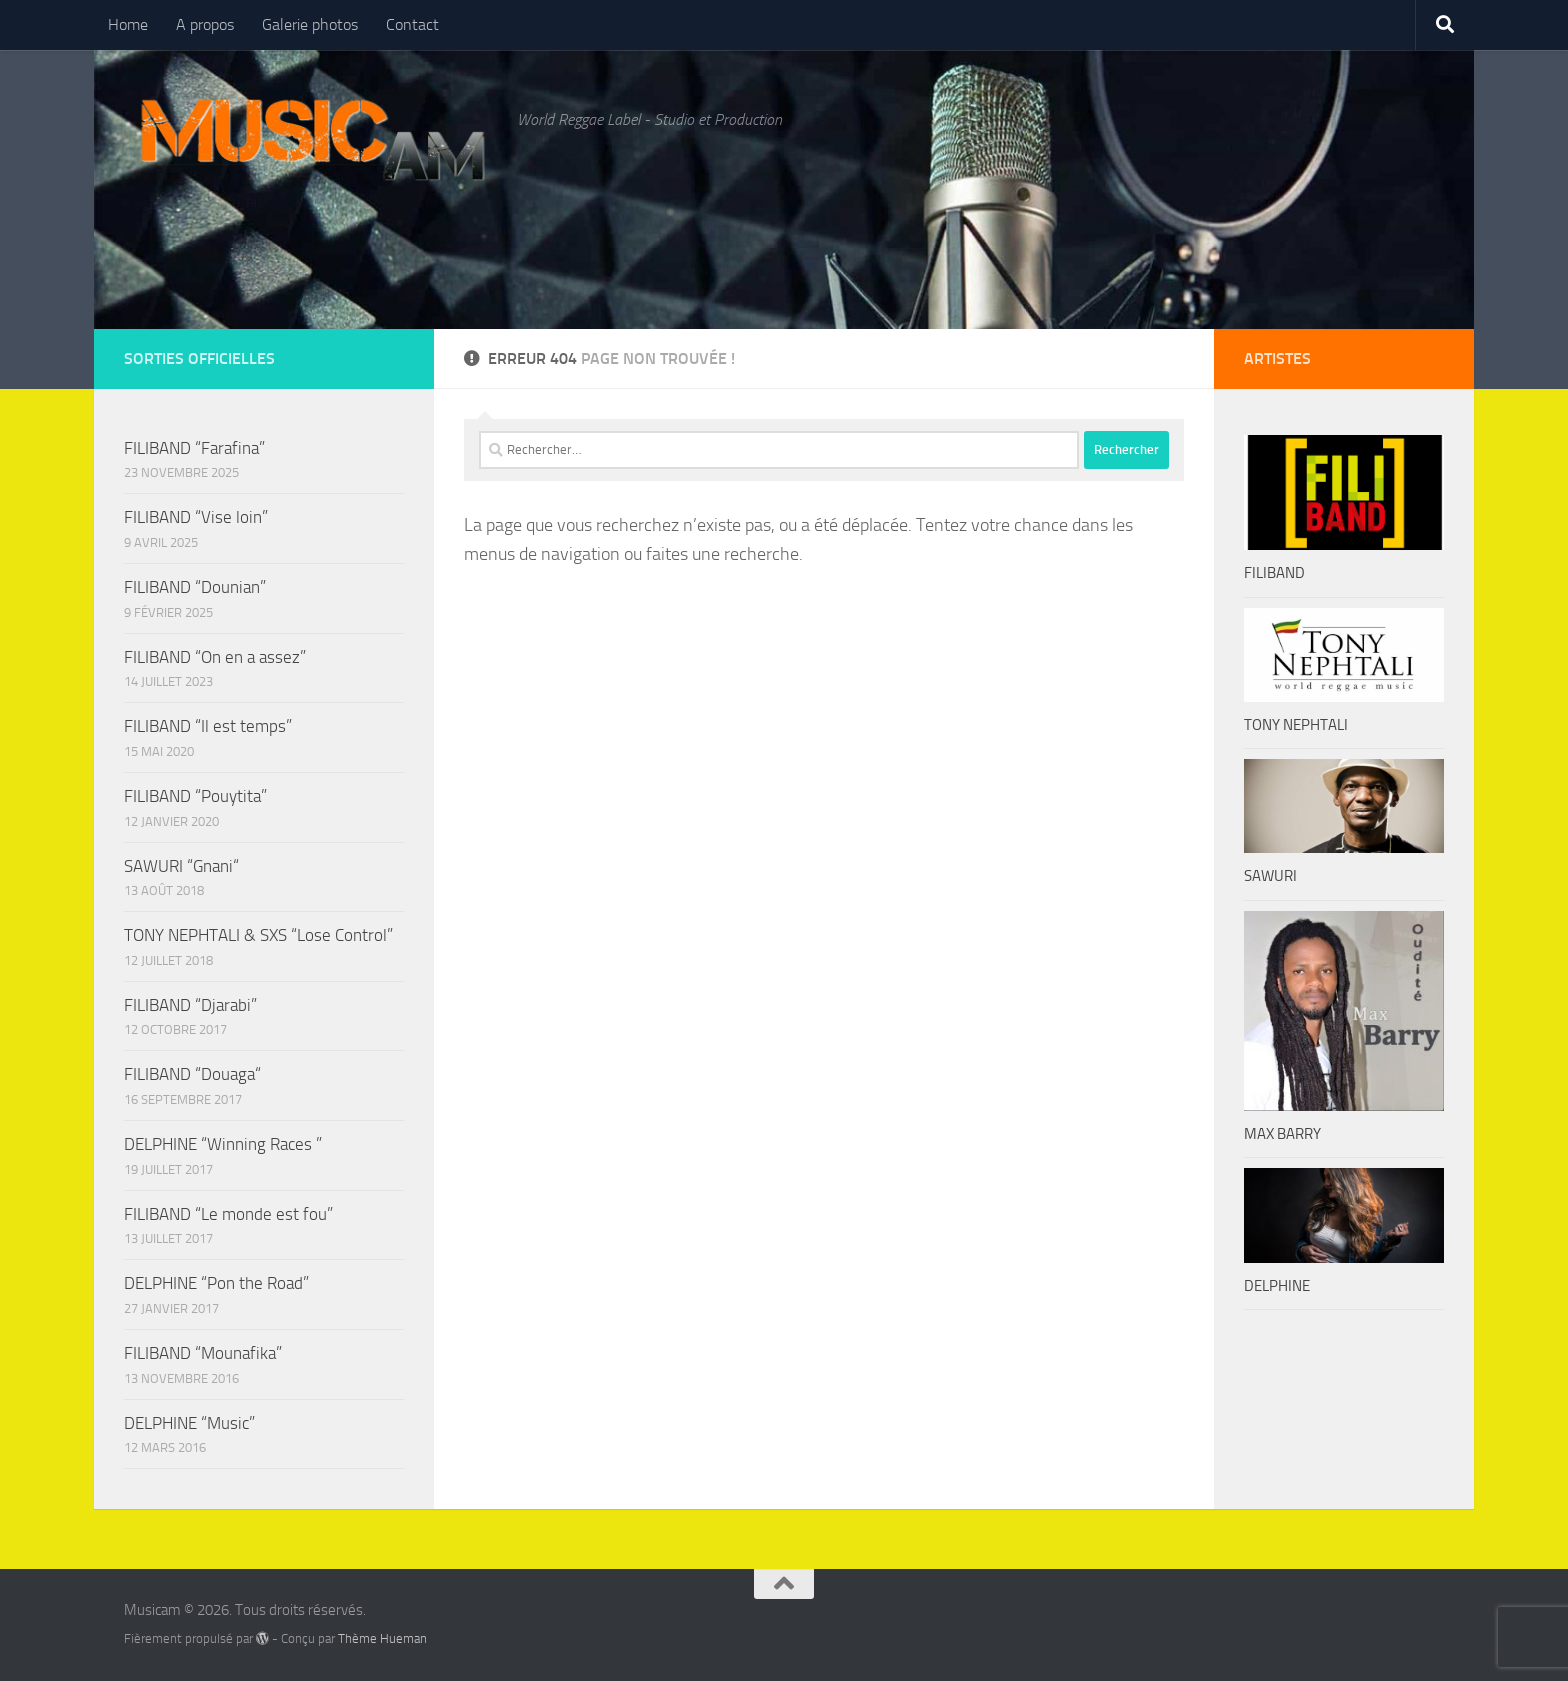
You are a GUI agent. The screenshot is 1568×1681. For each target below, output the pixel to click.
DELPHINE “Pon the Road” (216, 1283)
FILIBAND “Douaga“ (192, 1074)
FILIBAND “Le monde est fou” (228, 1214)
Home (128, 24)
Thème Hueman (382, 1638)
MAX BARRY (1282, 1134)
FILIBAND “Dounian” (195, 587)
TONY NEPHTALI (1296, 725)
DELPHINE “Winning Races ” (223, 1144)
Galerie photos (310, 24)
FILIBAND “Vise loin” (196, 517)
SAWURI (1270, 876)
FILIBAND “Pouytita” (195, 796)
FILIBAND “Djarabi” (190, 1005)
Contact (412, 24)
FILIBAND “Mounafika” (203, 1353)
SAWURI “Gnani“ (181, 866)
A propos (205, 24)
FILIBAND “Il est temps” (208, 726)
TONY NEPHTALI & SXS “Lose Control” (258, 935)
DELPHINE (1277, 1286)
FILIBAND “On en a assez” (215, 657)
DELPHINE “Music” (189, 1423)
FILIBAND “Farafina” (194, 448)
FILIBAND (1274, 573)
